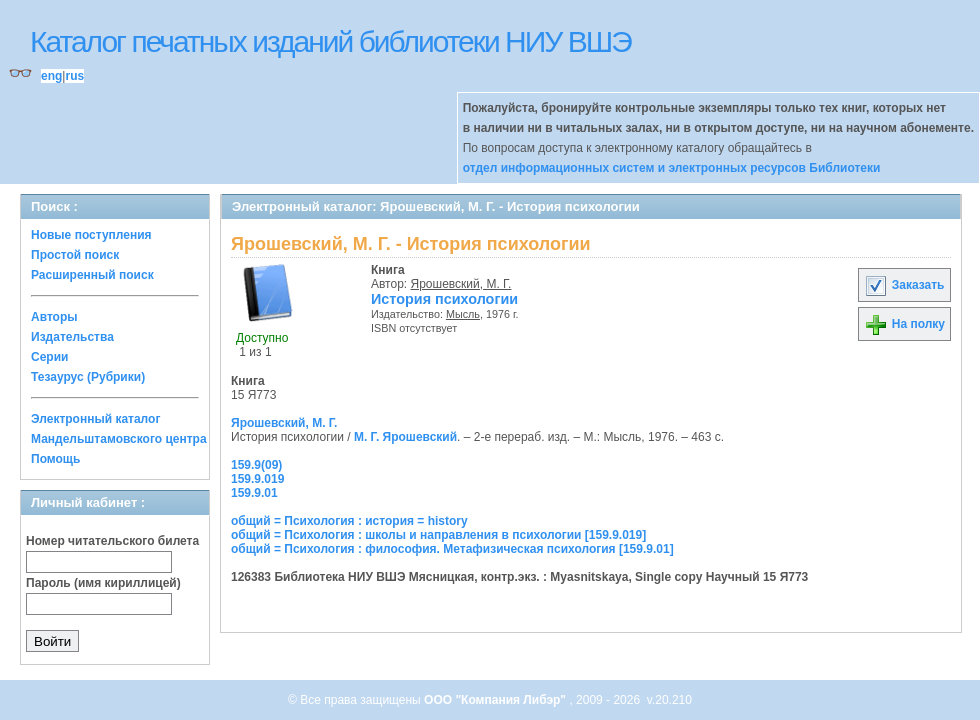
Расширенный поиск (92, 275)
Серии (49, 357)
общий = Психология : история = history (349, 521)
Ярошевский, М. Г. (461, 284)
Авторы (54, 317)
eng (51, 76)
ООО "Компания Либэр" (496, 700)
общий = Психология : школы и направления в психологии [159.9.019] (438, 535)
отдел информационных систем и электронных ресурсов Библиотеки (672, 168)
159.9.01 (254, 493)
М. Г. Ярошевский (405, 437)
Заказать (904, 285)
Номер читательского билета (112, 541)
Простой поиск (75, 255)
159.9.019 (257, 479)
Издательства (72, 337)
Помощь (55, 459)
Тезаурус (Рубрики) (88, 377)
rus (74, 76)
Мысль (463, 314)
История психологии (444, 299)
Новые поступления (91, 235)
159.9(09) (256, 465)
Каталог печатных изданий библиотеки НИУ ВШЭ (330, 41)
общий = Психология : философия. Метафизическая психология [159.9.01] (452, 549)
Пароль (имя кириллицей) (103, 583)
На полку (904, 324)
